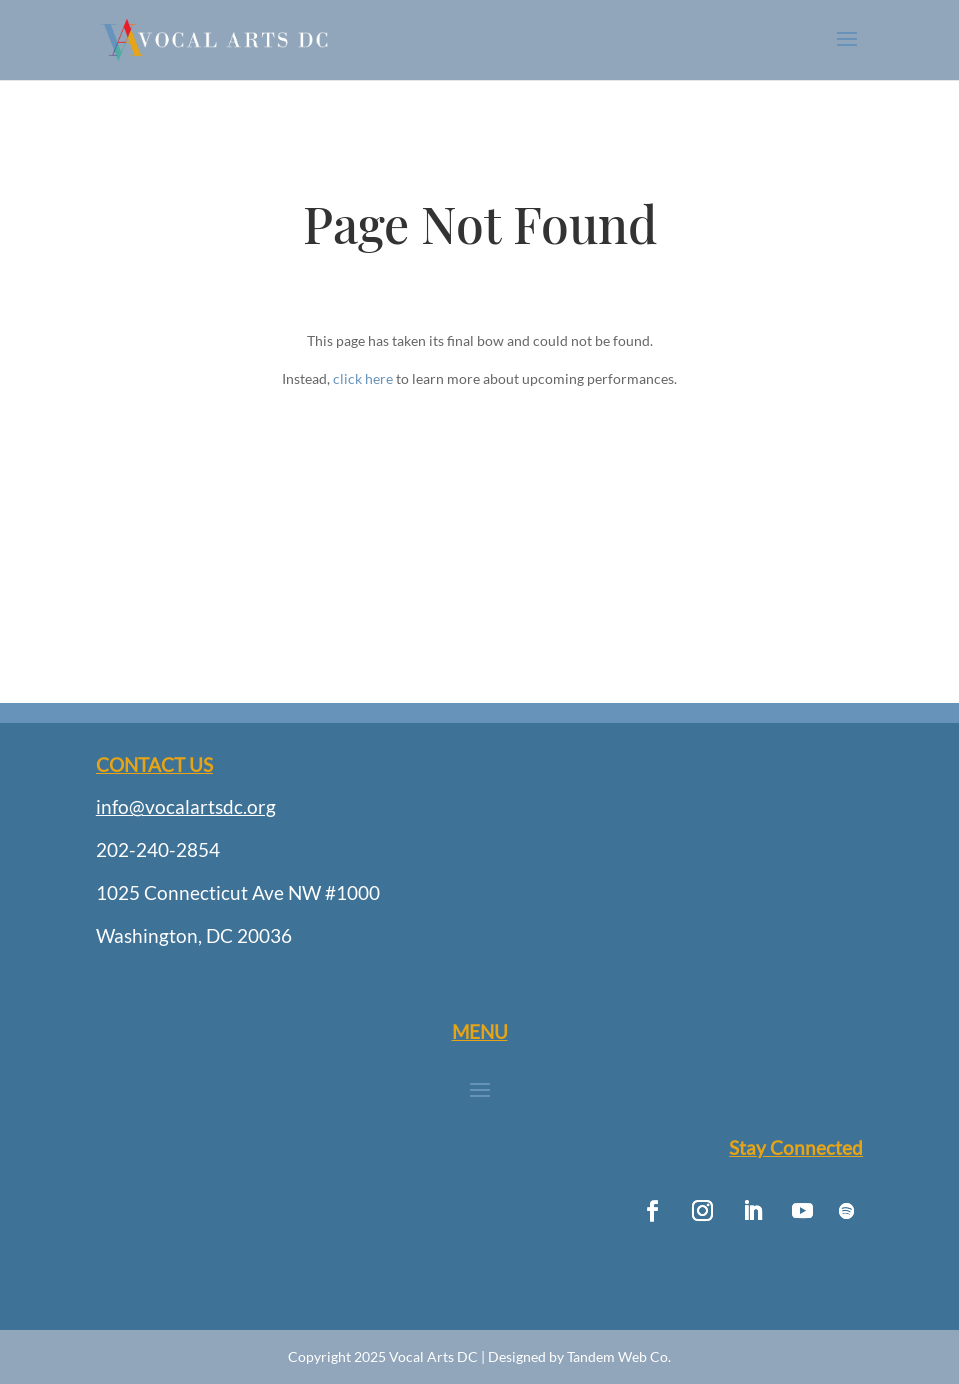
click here (363, 378)
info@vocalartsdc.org (186, 806)
